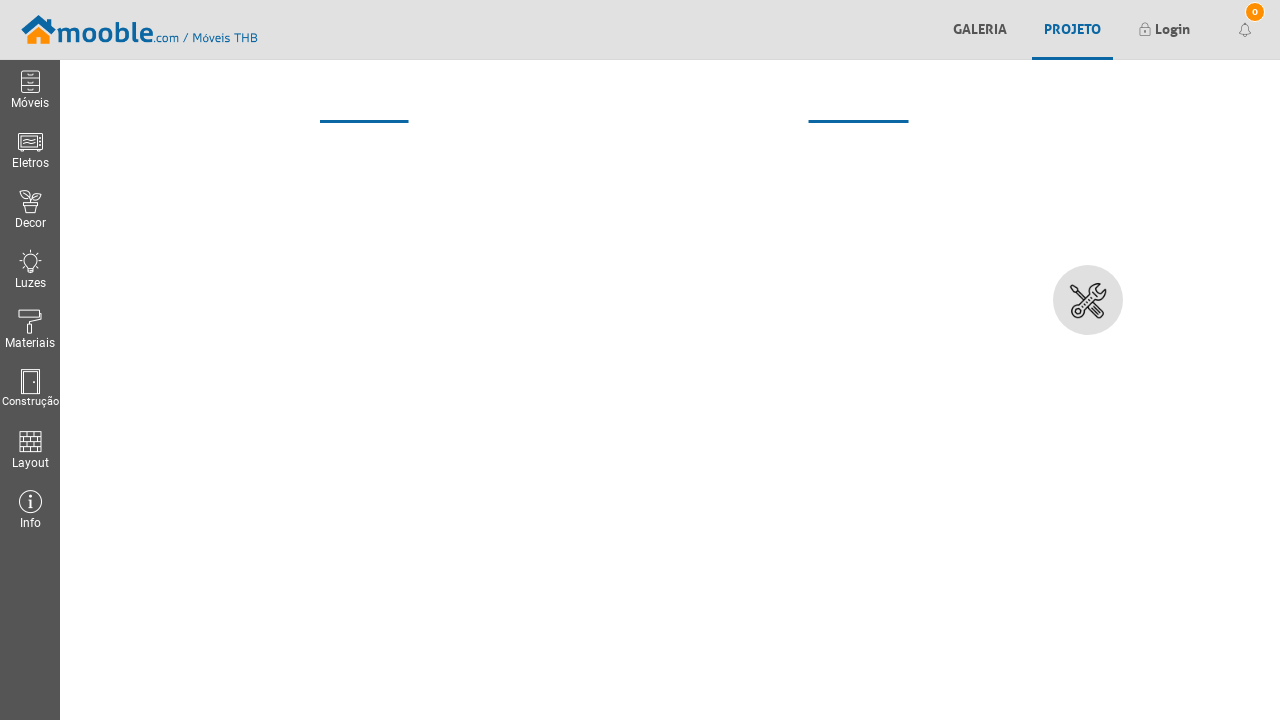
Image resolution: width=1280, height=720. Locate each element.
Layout (30, 449)
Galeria (980, 27)
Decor (30, 209)
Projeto (1072, 27)
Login (1164, 27)
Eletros (30, 149)
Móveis (30, 89)
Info (30, 509)
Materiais (30, 329)
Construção (30, 388)
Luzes (30, 269)
